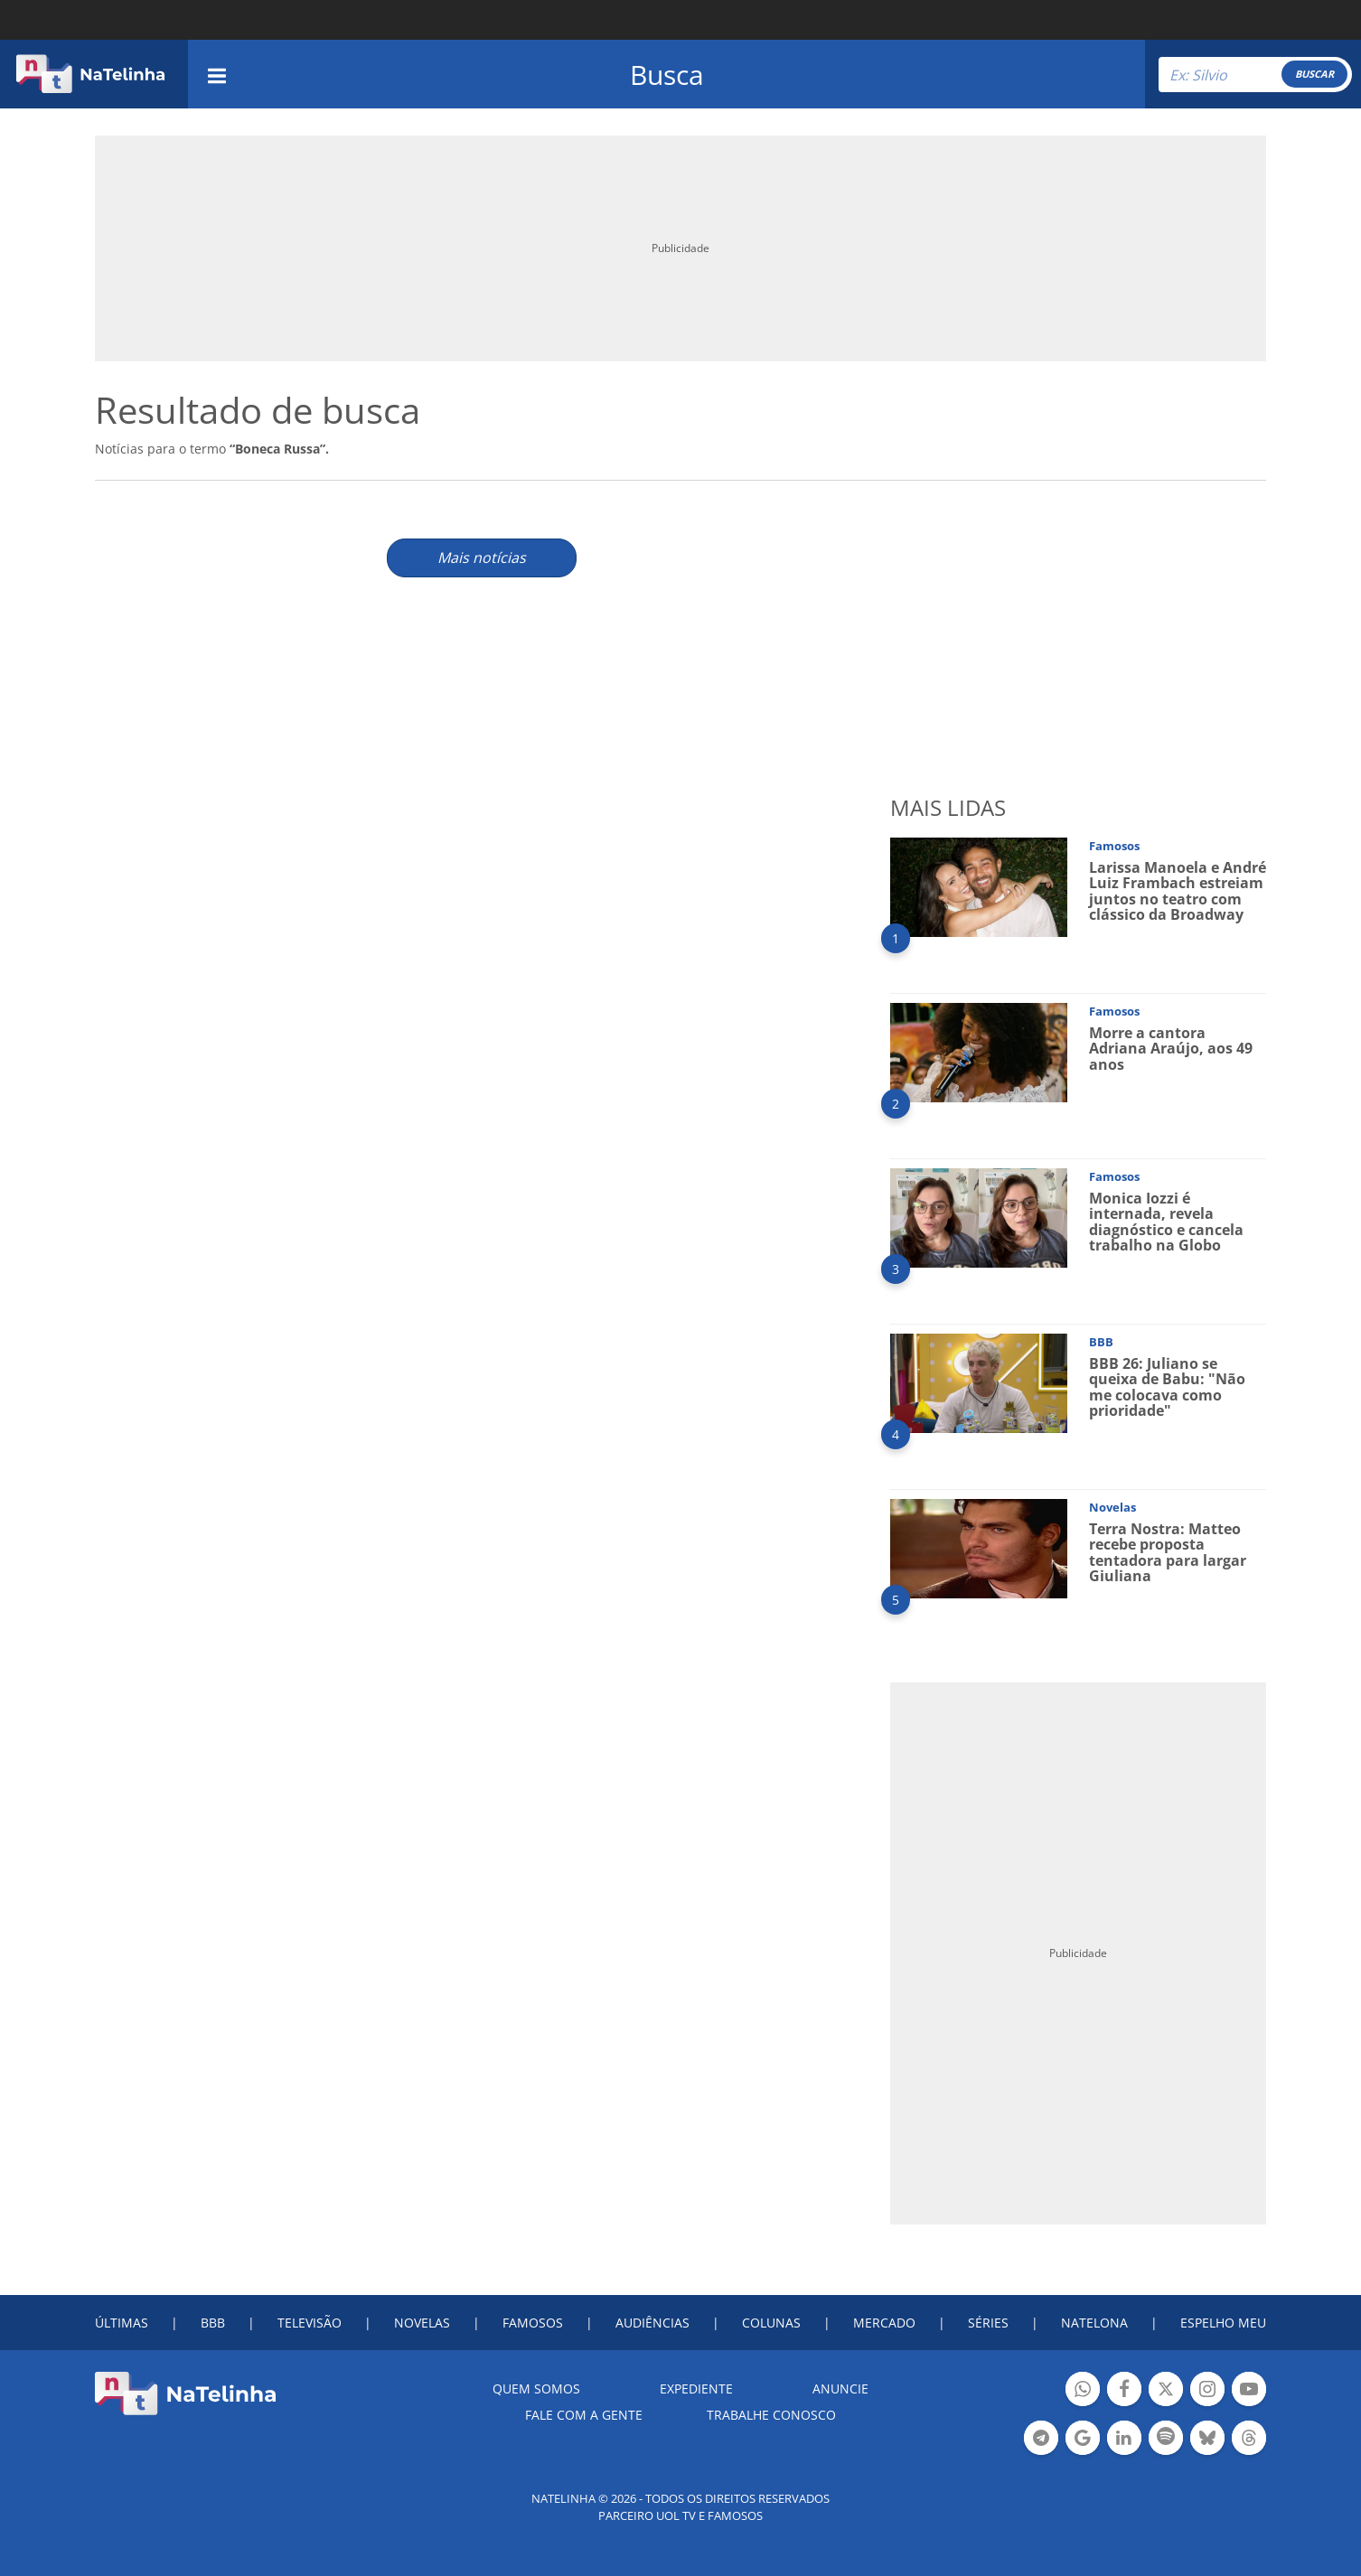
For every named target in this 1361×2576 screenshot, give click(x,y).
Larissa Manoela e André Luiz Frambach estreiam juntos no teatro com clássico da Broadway (1177, 891)
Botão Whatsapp (1082, 2391)
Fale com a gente (584, 2414)
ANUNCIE (840, 2388)
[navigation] (216, 73)
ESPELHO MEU (1223, 2322)
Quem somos (536, 2388)
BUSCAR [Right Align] (1314, 73)
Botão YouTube (1249, 2391)
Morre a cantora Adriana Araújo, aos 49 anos (1171, 1048)
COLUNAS (771, 2322)
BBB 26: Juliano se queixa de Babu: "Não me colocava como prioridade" (1167, 1387)
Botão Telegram (1041, 2440)
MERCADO (884, 2322)
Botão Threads (1249, 2440)
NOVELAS (422, 2322)
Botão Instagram (1207, 2391)
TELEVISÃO (309, 2322)
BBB (213, 2322)
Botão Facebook (1124, 2391)
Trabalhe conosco (771, 2414)
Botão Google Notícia (1082, 2440)
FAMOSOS (532, 2322)
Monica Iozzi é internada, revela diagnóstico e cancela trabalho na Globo (1166, 1222)
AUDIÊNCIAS (652, 2322)
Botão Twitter (1166, 2391)
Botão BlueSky (1207, 2440)
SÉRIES (988, 2322)
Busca (667, 74)
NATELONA (1094, 2322)
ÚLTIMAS (121, 2322)
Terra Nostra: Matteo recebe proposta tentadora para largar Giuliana (1167, 1553)
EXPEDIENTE (696, 2388)
